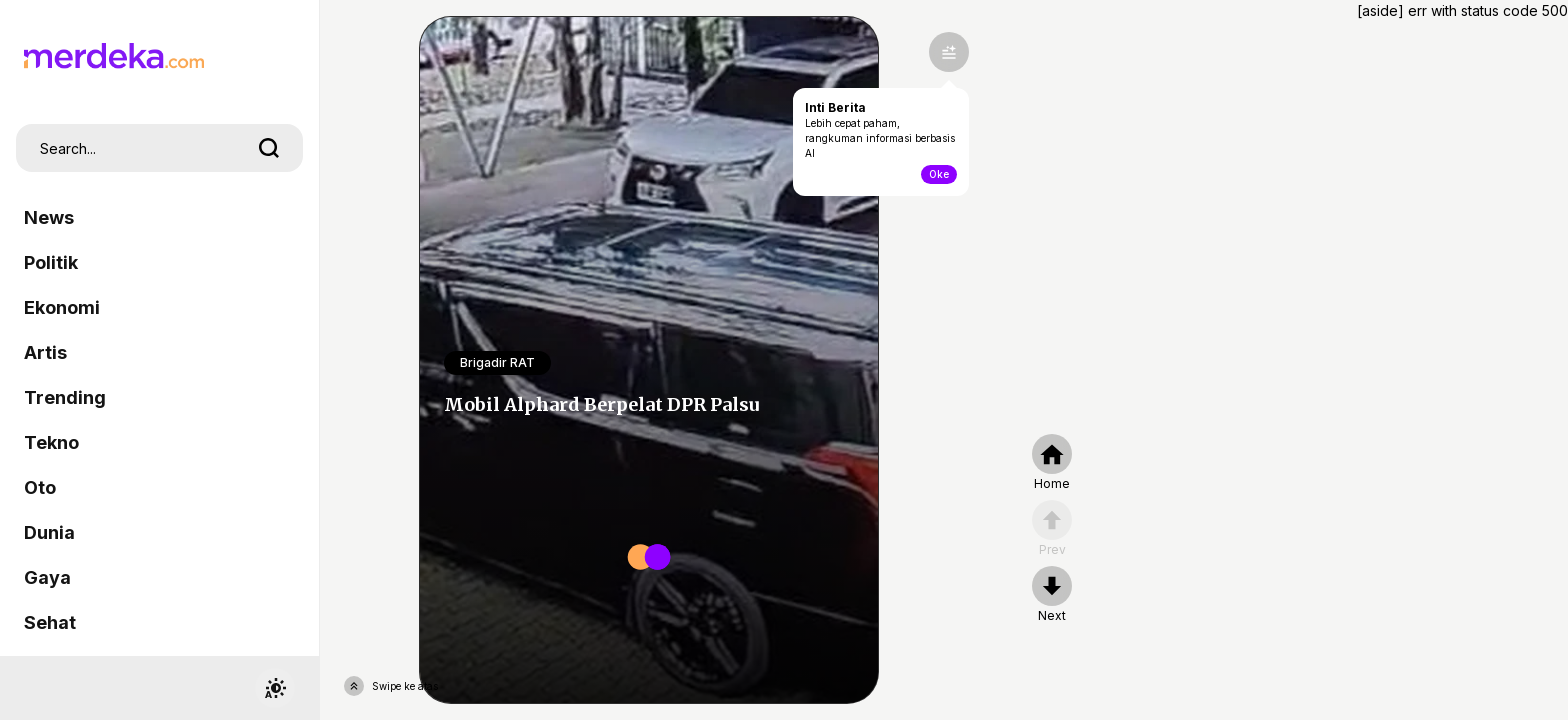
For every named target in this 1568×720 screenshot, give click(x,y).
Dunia (49, 532)
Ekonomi (62, 307)
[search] (269, 148)
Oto (40, 487)
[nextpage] (1052, 595)
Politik (51, 262)
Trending (65, 397)
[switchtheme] (275, 688)
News (49, 217)
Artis (45, 352)
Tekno (51, 442)
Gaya (47, 577)
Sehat (50, 622)
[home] (1052, 463)
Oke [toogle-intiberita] (939, 174)
